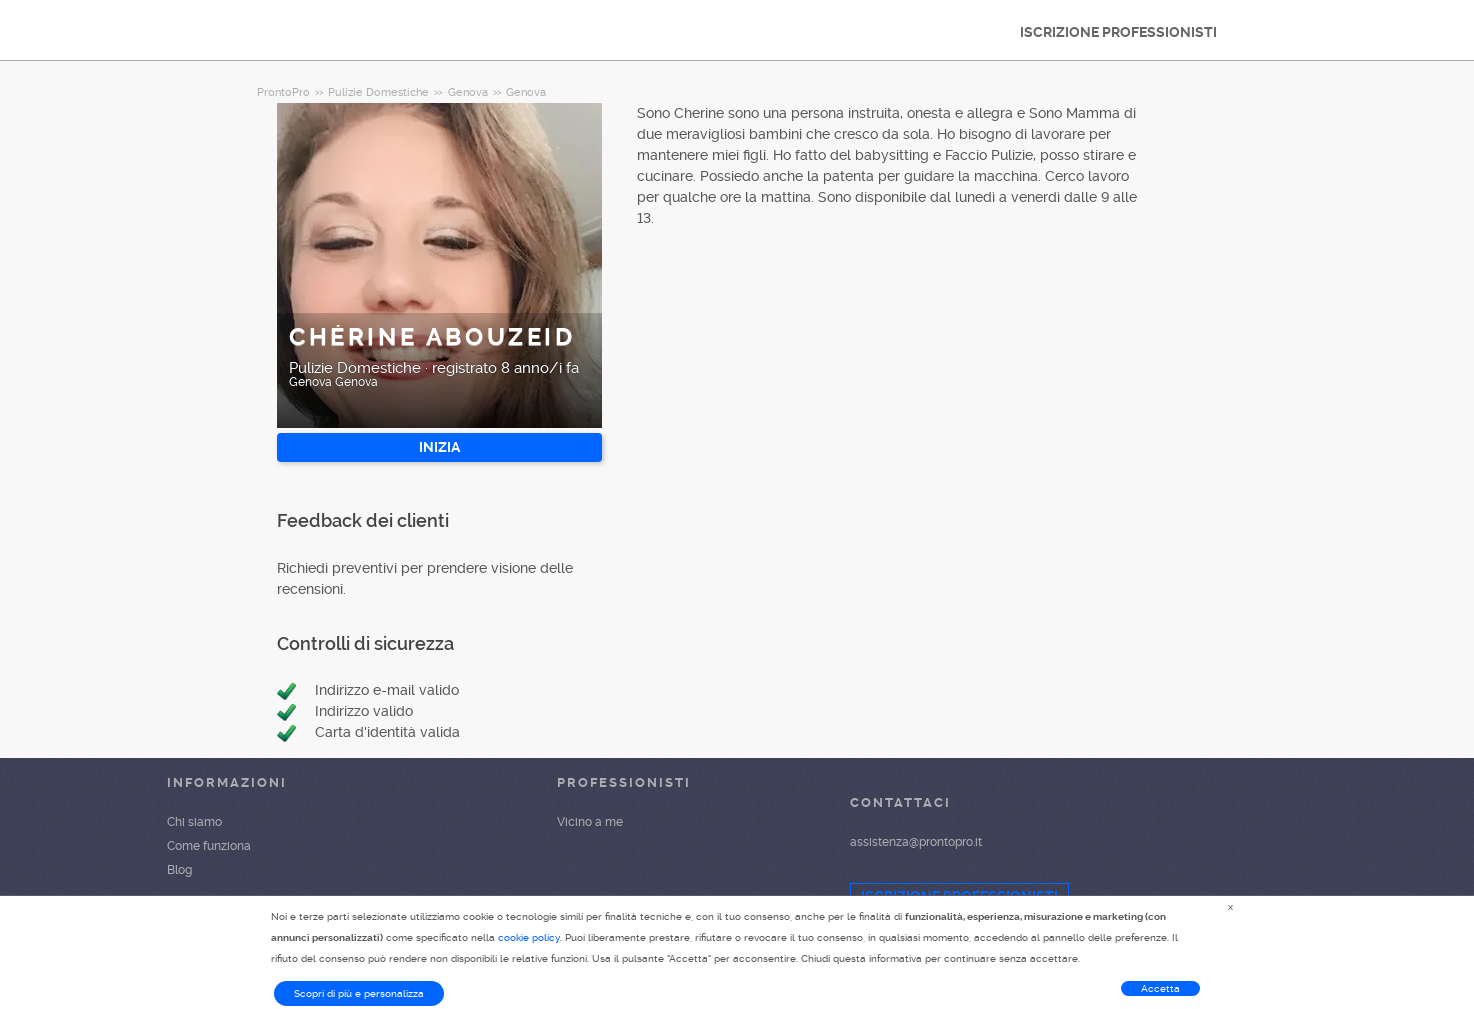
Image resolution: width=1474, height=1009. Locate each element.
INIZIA (439, 447)
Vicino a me (590, 822)
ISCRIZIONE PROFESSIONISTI (1118, 32)
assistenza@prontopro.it (916, 842)
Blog (179, 870)
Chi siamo (194, 822)
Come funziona (209, 846)
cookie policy (529, 937)
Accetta (1160, 988)
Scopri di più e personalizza (359, 993)
